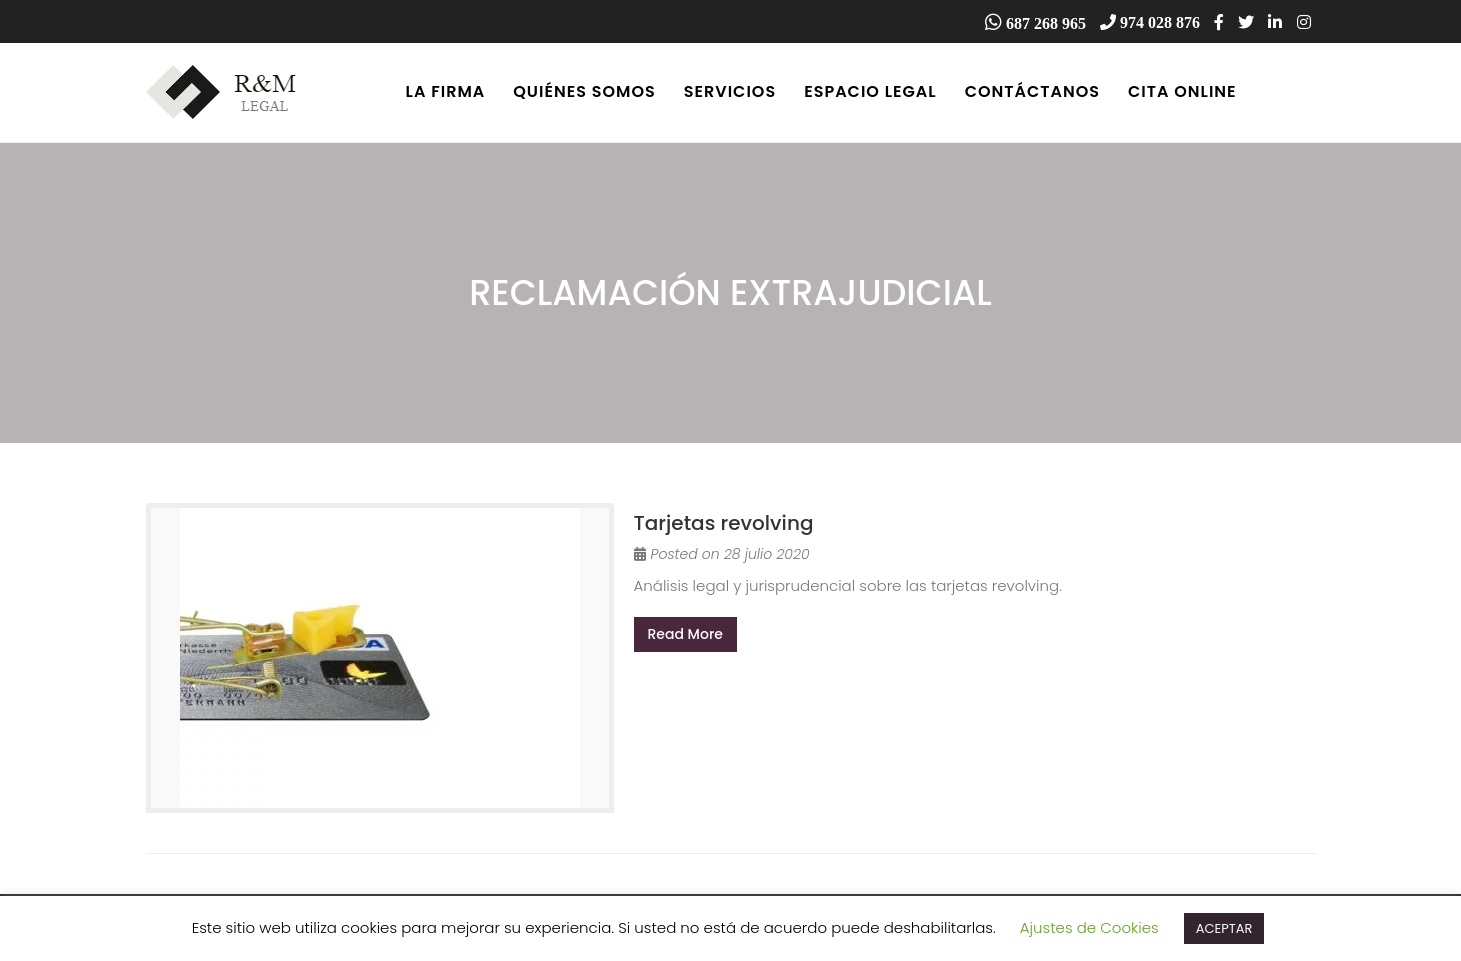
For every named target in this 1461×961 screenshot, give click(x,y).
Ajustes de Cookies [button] (1089, 927)
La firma (446, 91)
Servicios (730, 91)
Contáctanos (1032, 91)
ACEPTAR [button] (1224, 928)
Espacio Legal (870, 91)
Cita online (1182, 91)
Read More (685, 634)
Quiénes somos (584, 91)
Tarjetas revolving (724, 523)
